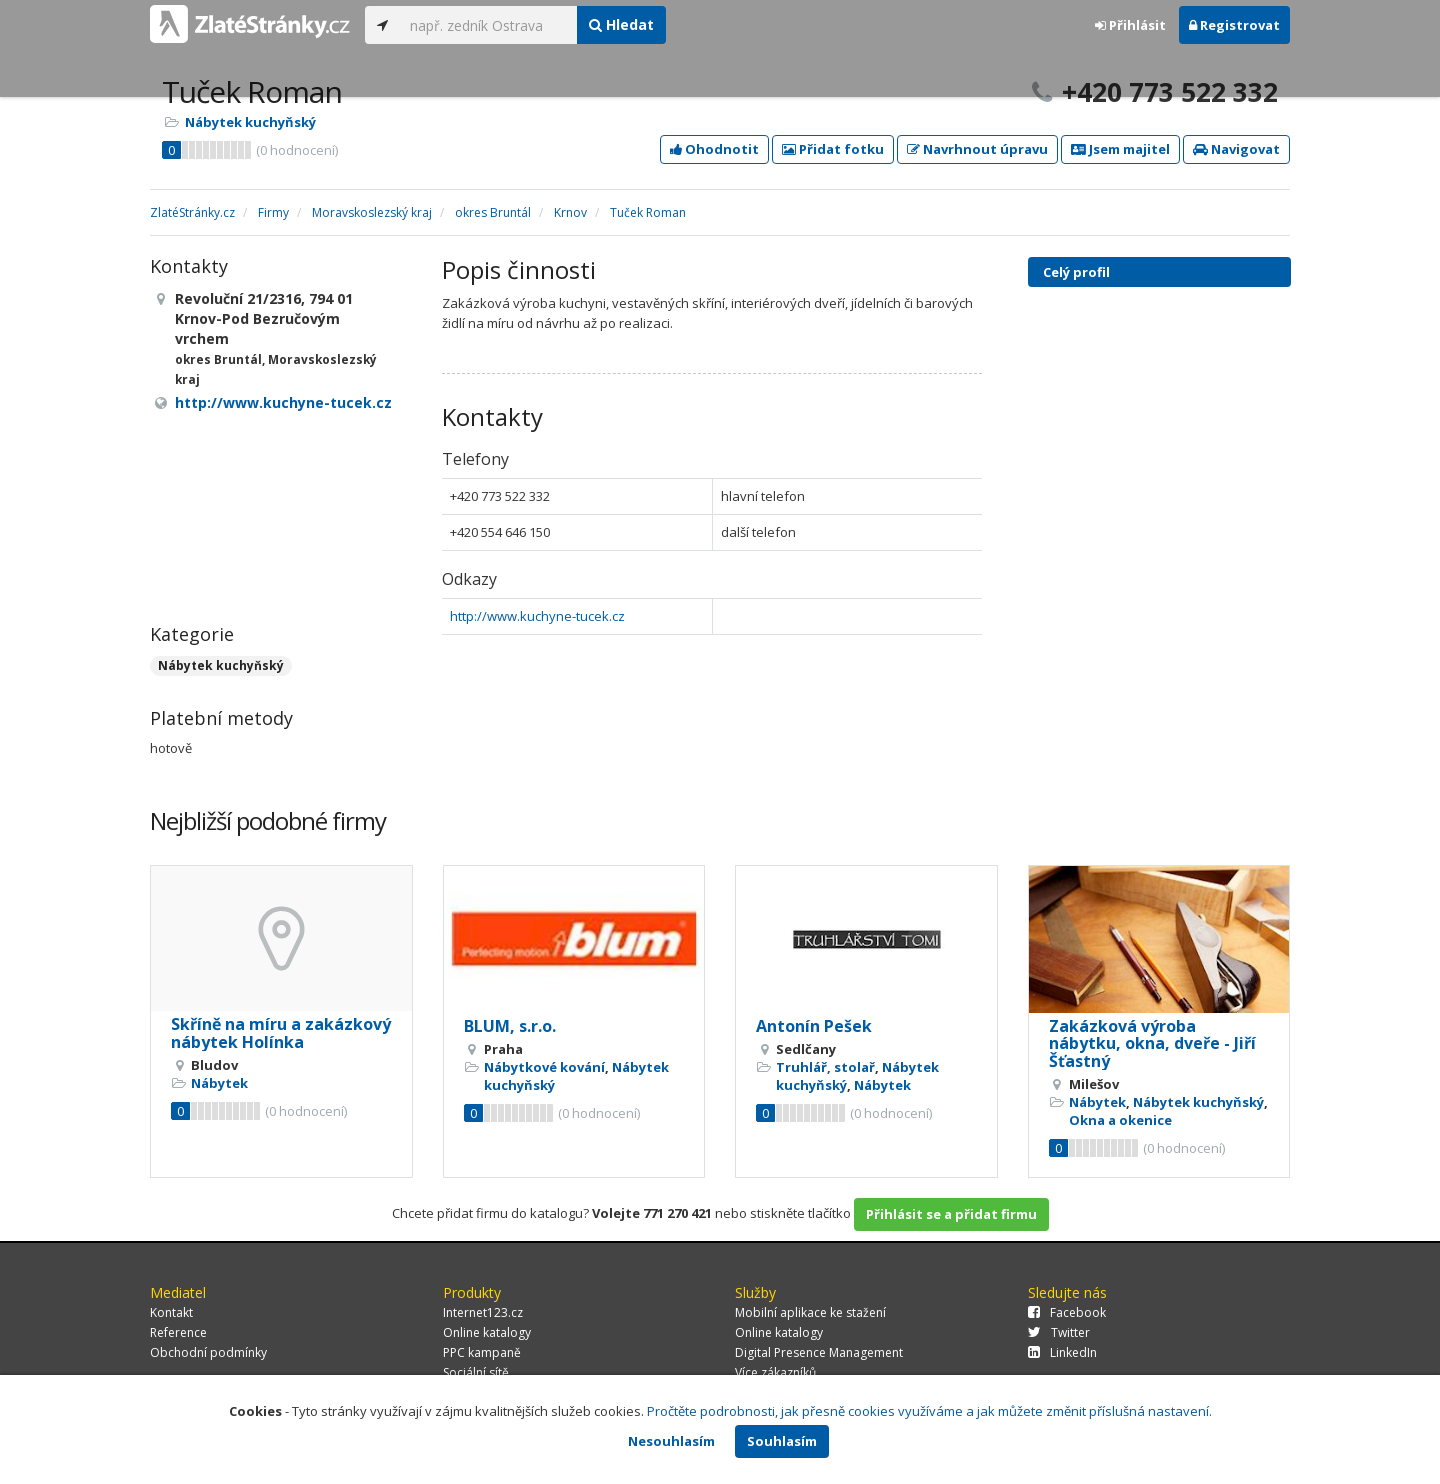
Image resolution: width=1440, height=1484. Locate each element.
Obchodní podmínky (208, 1352)
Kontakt (171, 1312)
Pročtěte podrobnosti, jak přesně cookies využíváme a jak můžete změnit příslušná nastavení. (929, 1411)
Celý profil (1076, 272)
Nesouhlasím (671, 1441)
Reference (178, 1332)
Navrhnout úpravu (977, 149)
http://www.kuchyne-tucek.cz (537, 616)
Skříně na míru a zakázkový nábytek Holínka (281, 1033)
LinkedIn (1062, 1352)
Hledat (621, 24)
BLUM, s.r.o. (510, 1026)
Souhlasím (782, 1441)
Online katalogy (487, 1332)
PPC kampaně (482, 1352)
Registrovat (1234, 25)
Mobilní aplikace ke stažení (810, 1312)
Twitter (1059, 1332)
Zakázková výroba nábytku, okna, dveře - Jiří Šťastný (1152, 1043)
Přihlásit (1130, 25)
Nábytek (219, 1083)
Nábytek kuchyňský (250, 122)
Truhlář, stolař (825, 1067)
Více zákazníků (775, 1372)
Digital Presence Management (819, 1352)
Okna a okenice (1120, 1120)
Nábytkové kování (544, 1067)
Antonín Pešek (814, 1026)
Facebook (1067, 1312)
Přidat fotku (833, 149)
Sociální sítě (476, 1372)
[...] (488, 25)
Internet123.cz (483, 1312)
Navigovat (1236, 149)
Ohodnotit (714, 149)
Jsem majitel (1120, 149)
